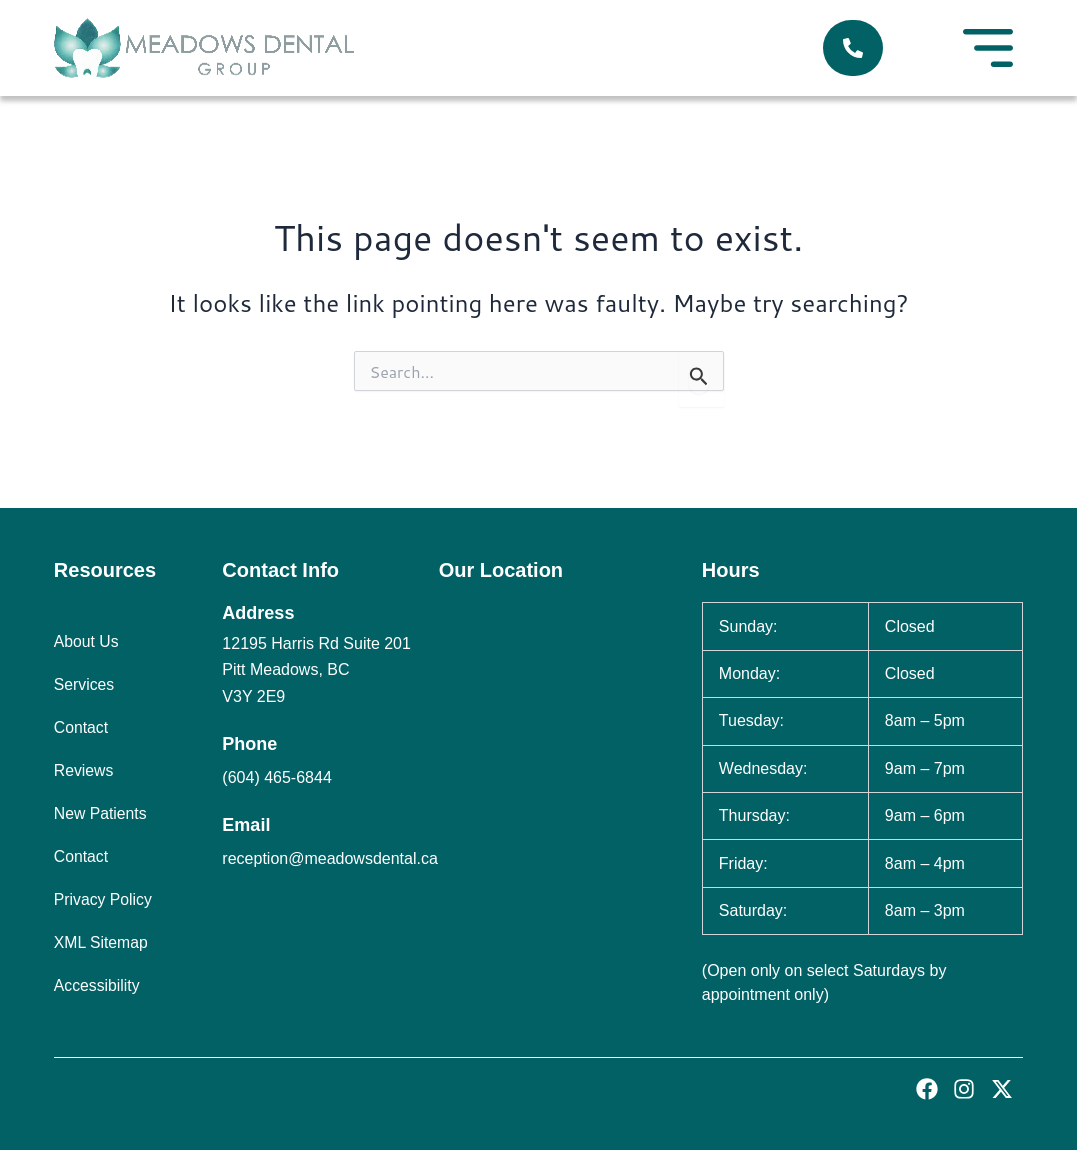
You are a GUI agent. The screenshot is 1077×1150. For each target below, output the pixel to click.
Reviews (84, 770)
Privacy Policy (104, 899)
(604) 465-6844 (276, 777)
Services (84, 684)
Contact (81, 727)
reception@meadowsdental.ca (329, 858)
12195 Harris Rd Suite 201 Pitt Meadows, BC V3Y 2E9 (316, 670)
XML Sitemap (101, 942)
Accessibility (97, 985)
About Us (87, 641)
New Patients (101, 813)
